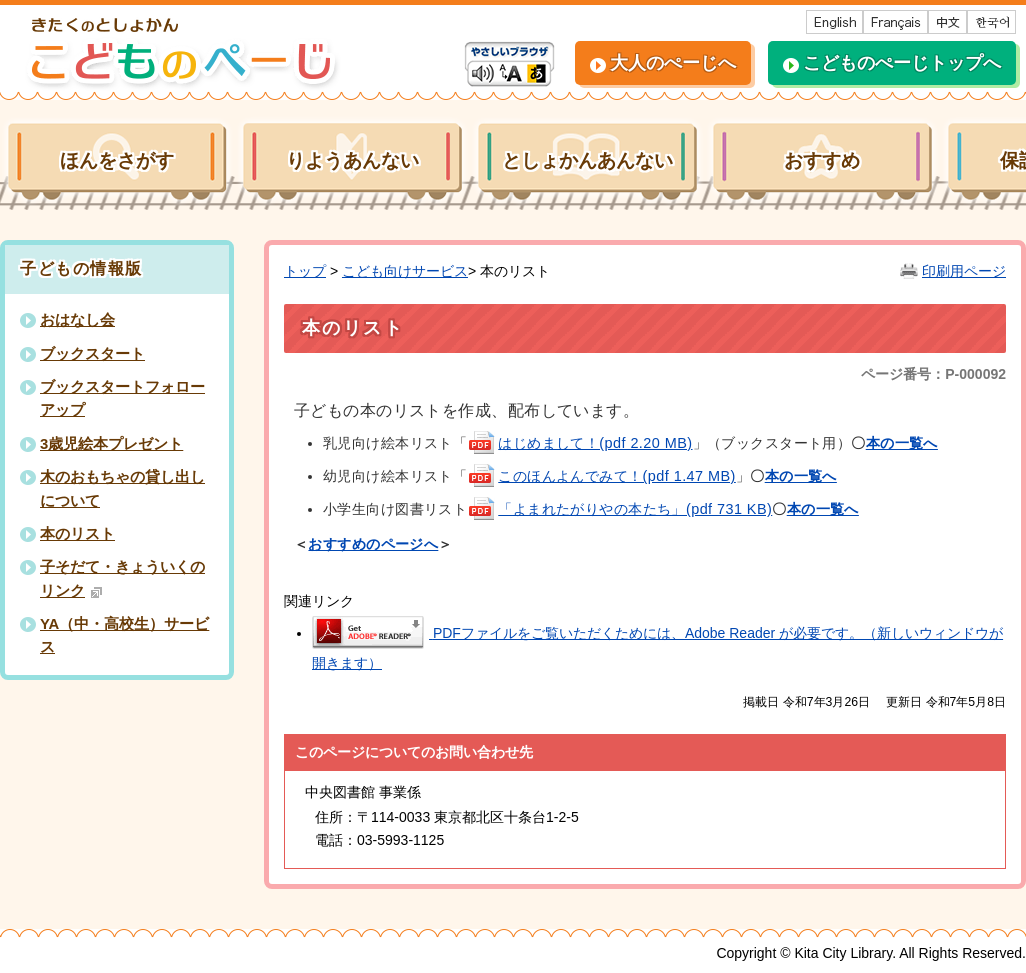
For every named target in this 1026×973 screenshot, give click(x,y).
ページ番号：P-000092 (933, 374)
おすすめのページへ (373, 544)
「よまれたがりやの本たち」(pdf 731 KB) (619, 509)
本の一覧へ (801, 476)
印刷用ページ (964, 271)
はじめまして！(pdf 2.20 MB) (579, 443)
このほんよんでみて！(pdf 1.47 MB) (601, 476)
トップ (305, 271)
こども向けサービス (405, 271)
